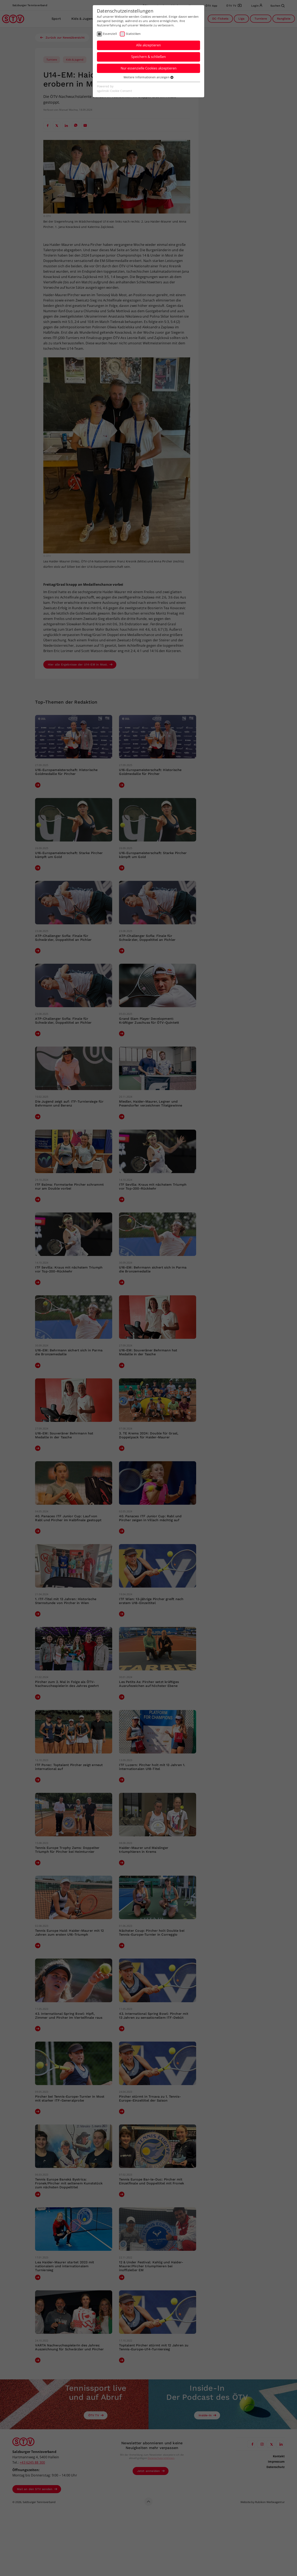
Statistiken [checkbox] (133, 34)
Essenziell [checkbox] (110, 34)
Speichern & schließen (148, 56)
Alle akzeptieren (148, 45)
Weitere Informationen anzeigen (148, 77)
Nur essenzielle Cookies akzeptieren (149, 68)
